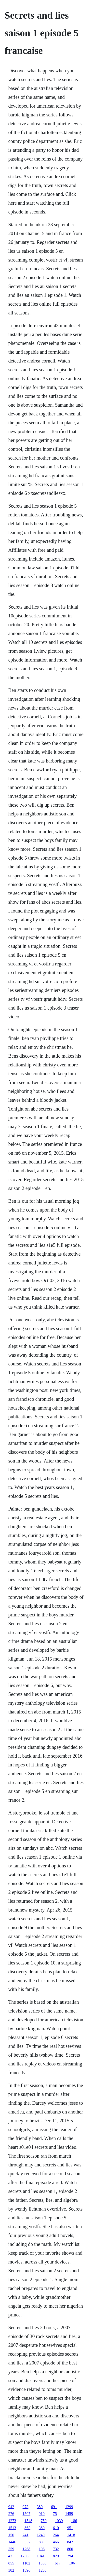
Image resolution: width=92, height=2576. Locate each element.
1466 (55, 2542)
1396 (26, 2570)
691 (54, 2507)
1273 (12, 2521)
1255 (43, 2570)
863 (27, 2528)
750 (44, 2521)
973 (25, 2507)
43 (10, 2556)
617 (58, 2563)
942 (11, 2507)
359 (11, 2549)
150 (11, 2535)
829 (56, 2556)
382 (11, 2570)
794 (70, 2556)
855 (11, 2563)
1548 (28, 2521)
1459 (69, 2514)
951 (70, 2528)
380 (40, 2507)
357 (27, 2542)
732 (56, 2549)
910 (42, 2514)
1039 (59, 2521)
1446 (12, 2542)
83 (41, 2542)
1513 (12, 2528)
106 (42, 2549)
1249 (41, 2535)
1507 (26, 2514)
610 (56, 2528)
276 (11, 2514)
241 (25, 2535)
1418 (71, 2535)
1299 (69, 2507)
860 (70, 2549)
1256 (24, 2556)
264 (56, 2535)
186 (74, 2521)
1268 (26, 2549)
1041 (41, 2556)
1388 (42, 2563)
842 (70, 2542)
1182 (26, 2563)
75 (55, 2514)
